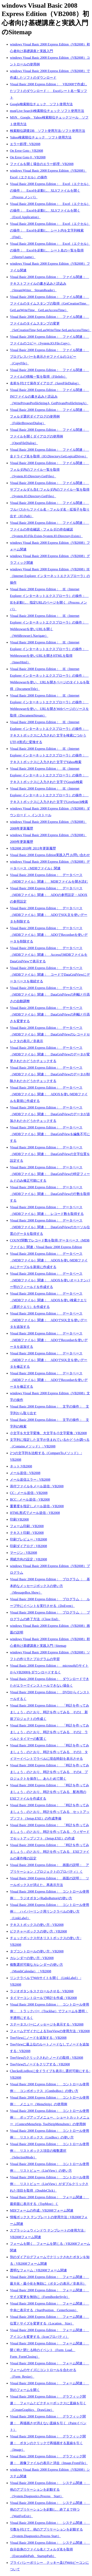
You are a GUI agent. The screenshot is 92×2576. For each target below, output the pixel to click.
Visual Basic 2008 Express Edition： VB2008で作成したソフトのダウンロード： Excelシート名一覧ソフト (48, 90)
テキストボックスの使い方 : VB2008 (37, 1924)
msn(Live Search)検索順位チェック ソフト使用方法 (47, 111)
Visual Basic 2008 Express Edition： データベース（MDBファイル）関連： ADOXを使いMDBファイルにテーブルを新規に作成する (49, 1260)
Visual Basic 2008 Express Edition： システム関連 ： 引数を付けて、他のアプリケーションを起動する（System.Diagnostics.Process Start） (50, 2529)
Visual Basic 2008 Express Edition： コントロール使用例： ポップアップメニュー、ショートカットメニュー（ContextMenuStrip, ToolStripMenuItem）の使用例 (50, 2117)
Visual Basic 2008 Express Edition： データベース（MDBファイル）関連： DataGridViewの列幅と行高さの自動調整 (50, 994)
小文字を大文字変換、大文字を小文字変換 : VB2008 (48, 1433)
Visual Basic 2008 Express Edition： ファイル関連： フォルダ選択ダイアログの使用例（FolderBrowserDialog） (49, 416)
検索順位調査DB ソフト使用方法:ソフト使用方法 (47, 130)
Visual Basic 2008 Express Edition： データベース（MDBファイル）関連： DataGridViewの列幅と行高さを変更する (50, 1014)
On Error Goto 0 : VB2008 (28, 157)
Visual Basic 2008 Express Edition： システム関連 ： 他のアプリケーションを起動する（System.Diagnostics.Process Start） (50, 2489)
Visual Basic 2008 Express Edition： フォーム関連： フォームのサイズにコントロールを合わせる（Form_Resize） (49, 2370)
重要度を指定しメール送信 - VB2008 (37, 1506)
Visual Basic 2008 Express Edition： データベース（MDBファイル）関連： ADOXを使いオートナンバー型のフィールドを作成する (50, 1280)
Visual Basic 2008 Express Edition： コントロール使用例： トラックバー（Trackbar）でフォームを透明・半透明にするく (49, 2011)
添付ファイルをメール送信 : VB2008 (37, 1486)
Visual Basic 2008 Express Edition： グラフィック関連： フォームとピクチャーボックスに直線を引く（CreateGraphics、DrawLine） (48, 2403)
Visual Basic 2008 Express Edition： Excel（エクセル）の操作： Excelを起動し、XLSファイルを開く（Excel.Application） (50, 210)
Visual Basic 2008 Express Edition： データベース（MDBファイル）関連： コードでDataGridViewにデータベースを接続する (50, 974)
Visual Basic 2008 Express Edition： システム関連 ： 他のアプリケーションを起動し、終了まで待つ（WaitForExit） (50, 2509)
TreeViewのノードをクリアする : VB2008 (40, 2064)
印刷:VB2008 (19, 1519)
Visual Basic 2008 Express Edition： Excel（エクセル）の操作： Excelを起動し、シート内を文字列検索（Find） (50, 230)
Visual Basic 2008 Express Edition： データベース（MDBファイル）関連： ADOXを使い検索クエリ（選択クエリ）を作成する (48, 1300)
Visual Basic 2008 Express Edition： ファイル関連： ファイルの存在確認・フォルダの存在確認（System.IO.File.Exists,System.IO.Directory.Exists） (49, 529)
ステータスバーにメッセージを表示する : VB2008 (47, 2024)
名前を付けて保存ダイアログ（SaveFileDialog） (45, 383)
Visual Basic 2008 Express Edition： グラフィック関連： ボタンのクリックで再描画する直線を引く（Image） (48, 2443)
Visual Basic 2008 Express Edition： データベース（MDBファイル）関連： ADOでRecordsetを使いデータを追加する (49, 1340)
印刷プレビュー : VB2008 (28, 1539)
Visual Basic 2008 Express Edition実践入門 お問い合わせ (50, 855)
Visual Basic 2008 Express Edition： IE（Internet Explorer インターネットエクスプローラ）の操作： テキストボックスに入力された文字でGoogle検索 (49, 775)
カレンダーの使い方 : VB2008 (32, 1958)
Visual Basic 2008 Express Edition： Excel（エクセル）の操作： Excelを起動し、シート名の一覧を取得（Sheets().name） (50, 250)
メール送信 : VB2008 (25, 1473)
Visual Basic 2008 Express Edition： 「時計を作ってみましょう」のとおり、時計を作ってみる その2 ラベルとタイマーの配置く (49, 1732)
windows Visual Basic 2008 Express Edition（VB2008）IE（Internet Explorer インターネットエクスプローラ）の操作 (50, 575)
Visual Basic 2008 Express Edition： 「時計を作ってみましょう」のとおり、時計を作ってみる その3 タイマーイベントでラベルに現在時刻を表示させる (49, 1752)
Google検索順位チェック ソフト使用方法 (41, 104)
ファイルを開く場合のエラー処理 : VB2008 (42, 164)
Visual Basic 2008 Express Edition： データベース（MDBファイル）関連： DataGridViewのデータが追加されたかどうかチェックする (50, 1114)
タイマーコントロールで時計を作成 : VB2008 (43, 1998)
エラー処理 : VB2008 (25, 144)
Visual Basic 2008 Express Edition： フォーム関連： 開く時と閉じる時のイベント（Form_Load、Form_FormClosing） (49, 2350)
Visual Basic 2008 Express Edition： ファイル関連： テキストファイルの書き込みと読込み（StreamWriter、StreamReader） (49, 283)
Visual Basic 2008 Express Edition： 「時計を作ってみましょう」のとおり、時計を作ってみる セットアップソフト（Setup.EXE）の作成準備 (50, 1811)
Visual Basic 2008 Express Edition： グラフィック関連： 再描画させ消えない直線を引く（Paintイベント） (48, 2423)
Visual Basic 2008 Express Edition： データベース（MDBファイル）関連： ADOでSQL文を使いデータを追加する (48, 1320)
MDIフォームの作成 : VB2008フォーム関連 (41, 2210)
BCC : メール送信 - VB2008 (30, 1499)
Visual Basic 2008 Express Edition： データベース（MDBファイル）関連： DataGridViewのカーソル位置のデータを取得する (50, 1227)
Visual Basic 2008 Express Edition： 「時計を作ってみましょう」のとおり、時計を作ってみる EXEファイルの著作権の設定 (49, 1851)
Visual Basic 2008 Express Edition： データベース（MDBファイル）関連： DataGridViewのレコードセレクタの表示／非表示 (50, 1034)
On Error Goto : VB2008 (26, 150)
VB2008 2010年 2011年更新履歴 (33, 848)
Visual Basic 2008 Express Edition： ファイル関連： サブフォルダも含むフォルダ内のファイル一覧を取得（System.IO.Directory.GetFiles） (50, 489)
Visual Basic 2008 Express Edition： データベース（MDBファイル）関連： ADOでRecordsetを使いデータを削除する (49, 934)
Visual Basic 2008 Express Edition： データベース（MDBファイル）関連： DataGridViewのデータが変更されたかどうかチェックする (50, 1054)
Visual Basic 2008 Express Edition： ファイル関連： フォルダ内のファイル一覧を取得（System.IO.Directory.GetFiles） (49, 469)
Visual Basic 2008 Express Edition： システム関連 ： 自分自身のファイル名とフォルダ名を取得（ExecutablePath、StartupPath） (50, 2549)
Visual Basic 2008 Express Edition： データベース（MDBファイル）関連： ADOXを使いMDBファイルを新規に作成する (49, 1094)
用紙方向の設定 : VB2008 (28, 1559)
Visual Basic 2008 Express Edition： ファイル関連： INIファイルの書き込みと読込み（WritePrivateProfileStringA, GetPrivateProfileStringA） (49, 396)
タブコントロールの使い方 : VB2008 (37, 1951)
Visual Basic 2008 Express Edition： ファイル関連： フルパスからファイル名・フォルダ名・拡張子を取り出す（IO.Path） (50, 509)
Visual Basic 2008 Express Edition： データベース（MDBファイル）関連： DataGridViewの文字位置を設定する (50, 1154)
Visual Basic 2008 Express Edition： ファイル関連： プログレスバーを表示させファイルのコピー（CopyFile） (49, 356)
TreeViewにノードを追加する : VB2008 (38, 2037)
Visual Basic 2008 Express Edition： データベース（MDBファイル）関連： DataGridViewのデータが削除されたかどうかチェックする (50, 1074)
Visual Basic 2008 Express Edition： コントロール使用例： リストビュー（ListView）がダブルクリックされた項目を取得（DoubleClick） (49, 2183)
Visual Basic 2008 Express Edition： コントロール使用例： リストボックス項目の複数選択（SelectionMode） (49, 2150)
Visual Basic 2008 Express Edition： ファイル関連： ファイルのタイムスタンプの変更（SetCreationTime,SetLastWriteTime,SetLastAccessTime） (50, 323)
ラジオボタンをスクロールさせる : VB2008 (42, 1991)
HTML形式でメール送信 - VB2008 (35, 1513)
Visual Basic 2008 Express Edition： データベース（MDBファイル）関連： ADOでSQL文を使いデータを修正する (48, 1360)
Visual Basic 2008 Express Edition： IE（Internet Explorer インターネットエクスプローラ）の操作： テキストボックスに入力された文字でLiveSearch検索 (49, 795)
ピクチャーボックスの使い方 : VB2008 (38, 1931)
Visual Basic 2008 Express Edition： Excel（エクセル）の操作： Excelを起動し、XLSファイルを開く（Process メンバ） (50, 190)
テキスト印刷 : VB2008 (27, 1532)
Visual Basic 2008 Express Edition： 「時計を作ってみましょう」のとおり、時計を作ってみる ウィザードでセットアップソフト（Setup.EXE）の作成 (50, 1831)
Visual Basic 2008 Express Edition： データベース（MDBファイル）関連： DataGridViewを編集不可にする (50, 1134)
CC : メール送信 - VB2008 (28, 1493)
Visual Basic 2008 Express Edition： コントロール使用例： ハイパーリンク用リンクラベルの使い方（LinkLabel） (49, 1911)
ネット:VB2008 (21, 1466)
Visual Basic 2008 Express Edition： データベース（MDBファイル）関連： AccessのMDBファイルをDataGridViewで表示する (48, 954)
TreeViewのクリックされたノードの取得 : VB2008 (46, 2057)
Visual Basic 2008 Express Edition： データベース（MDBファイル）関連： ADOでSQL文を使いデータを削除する (48, 914)
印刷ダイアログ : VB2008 (28, 1546)
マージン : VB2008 (23, 1552)
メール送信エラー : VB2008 (30, 1479)
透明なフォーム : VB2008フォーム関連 (38, 2270)
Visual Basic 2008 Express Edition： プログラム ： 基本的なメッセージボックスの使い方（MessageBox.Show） (50, 1585)
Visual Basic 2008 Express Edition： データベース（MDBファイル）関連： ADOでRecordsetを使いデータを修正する (49, 1379)
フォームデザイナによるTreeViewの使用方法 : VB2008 (50, 2031)
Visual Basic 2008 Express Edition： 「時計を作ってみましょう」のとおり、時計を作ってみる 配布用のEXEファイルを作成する (49, 1791)
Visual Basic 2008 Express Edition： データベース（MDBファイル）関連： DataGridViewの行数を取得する (50, 1193)
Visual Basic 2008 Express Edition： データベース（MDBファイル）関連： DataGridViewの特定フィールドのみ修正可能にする (50, 1173)
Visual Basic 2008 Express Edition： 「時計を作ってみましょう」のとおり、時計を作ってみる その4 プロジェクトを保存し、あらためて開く (49, 1771)
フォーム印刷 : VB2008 (27, 1526)
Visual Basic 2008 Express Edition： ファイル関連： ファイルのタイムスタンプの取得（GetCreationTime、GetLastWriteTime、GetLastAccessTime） (49, 303)
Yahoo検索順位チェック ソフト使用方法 (40, 137)
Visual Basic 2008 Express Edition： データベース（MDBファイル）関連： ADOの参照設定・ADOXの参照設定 (48, 894)
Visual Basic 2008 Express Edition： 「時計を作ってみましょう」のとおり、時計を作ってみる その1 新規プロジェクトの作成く (49, 1712)
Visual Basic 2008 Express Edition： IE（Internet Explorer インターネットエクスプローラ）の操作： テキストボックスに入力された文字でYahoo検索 (49, 755)
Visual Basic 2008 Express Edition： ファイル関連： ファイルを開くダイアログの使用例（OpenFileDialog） (49, 436)
